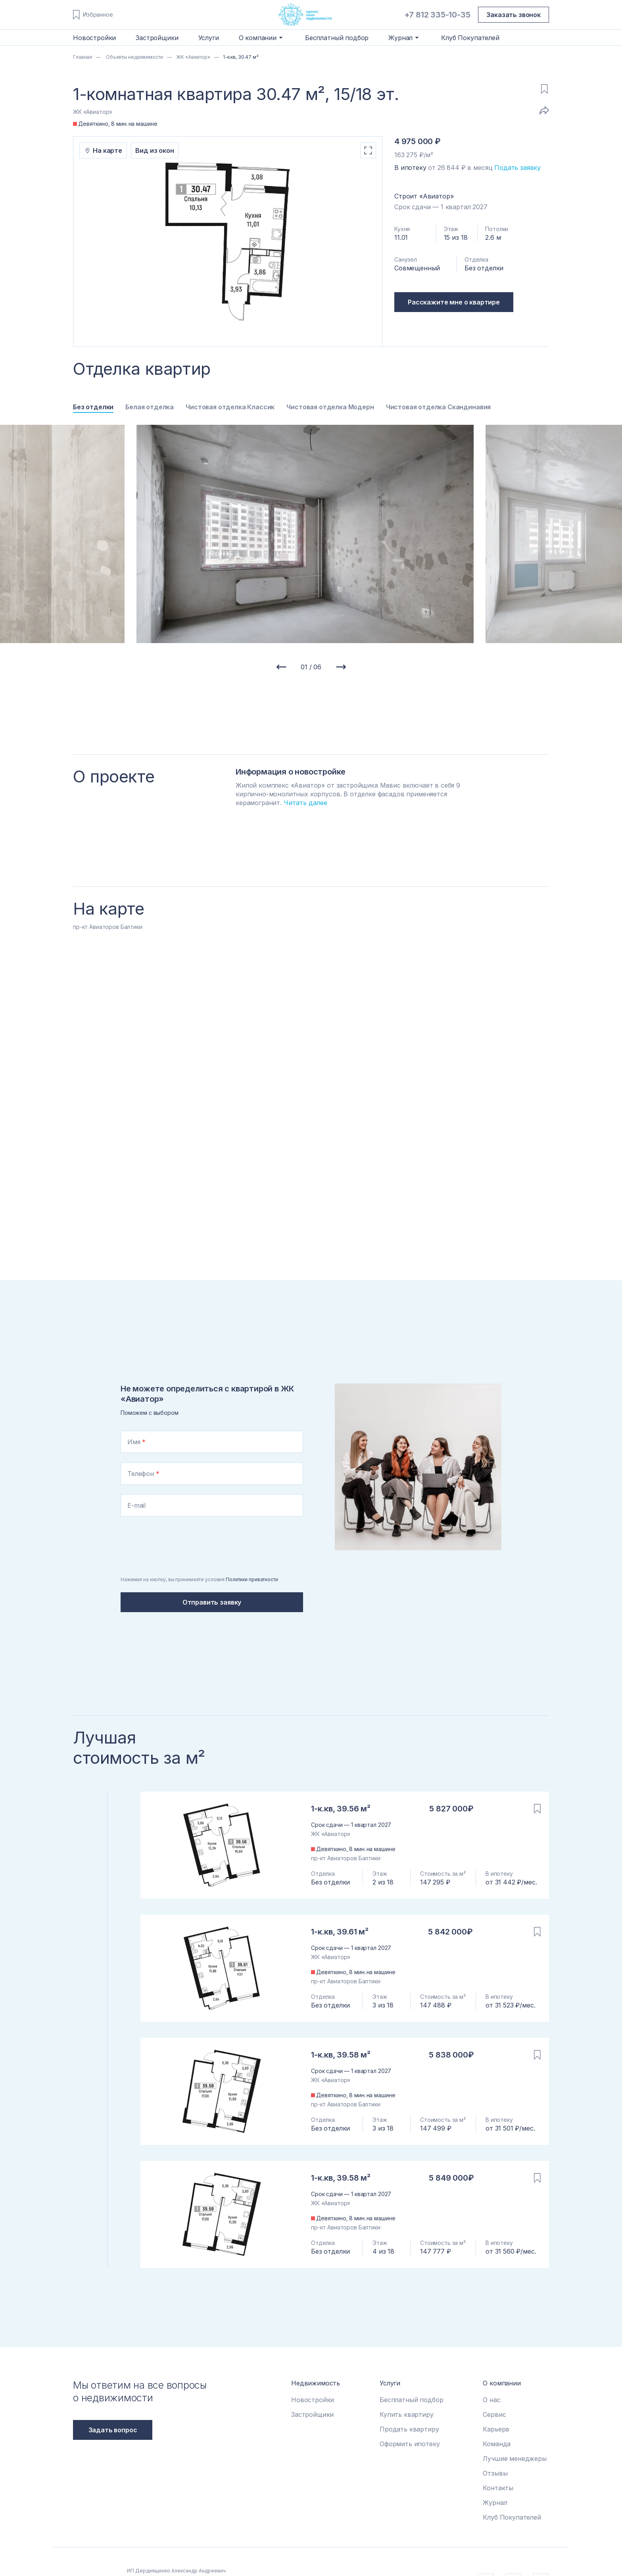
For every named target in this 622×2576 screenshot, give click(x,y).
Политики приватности (252, 1579)
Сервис (494, 2414)
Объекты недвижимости (134, 57)
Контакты (498, 2488)
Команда (497, 2444)
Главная (82, 57)
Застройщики (157, 38)
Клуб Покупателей (470, 38)
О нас (491, 2400)
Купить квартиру (407, 2414)
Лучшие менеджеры (514, 2458)
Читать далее (305, 803)
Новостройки (94, 38)
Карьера (496, 2429)
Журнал (495, 2503)
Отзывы (495, 2473)
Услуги (208, 38)
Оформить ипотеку (410, 2444)
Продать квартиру (409, 2429)
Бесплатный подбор (337, 38)
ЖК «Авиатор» (192, 57)
